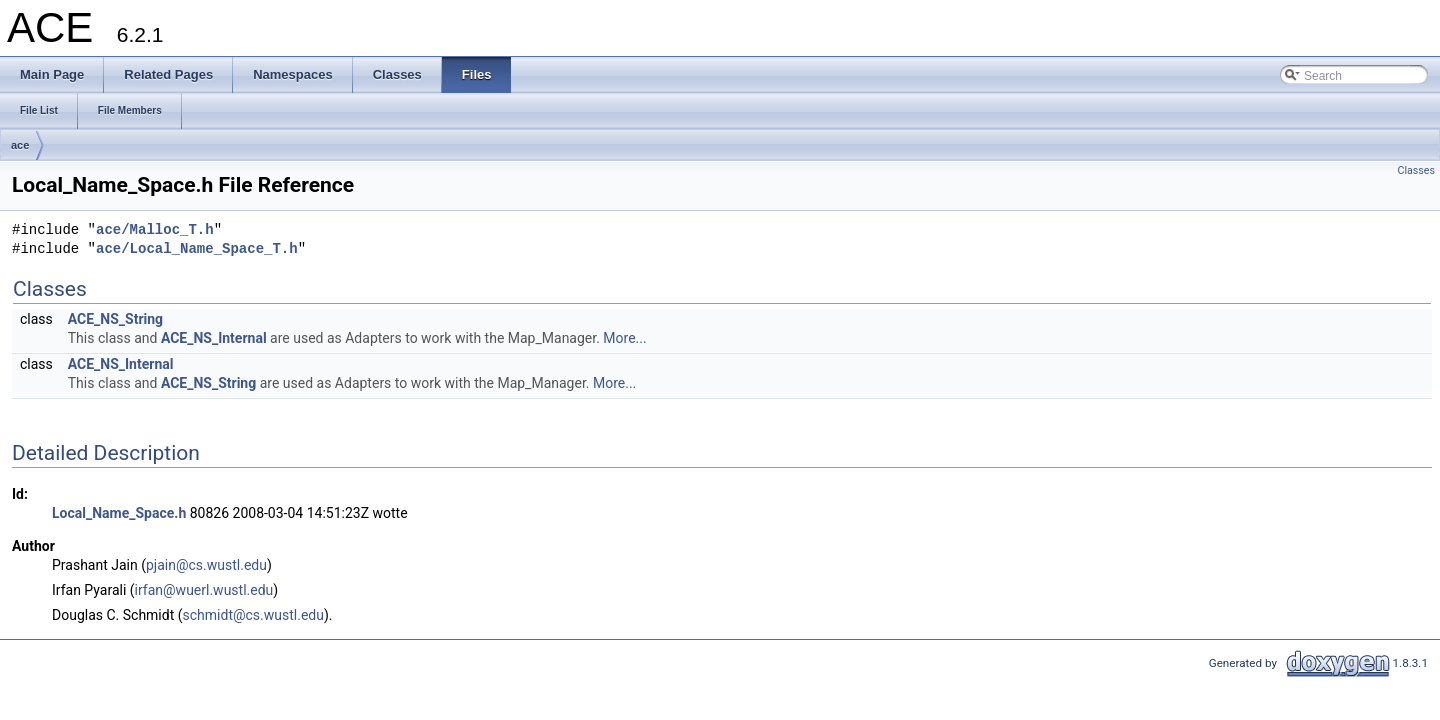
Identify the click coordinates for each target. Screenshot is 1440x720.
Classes (1416, 170)
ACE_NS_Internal (214, 338)
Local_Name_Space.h (119, 513)
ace (20, 145)
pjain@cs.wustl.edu (206, 565)
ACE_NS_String (115, 319)
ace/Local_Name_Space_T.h (197, 249)
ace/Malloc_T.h (155, 230)
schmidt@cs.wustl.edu (253, 615)
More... (624, 338)
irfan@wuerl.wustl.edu (204, 590)
